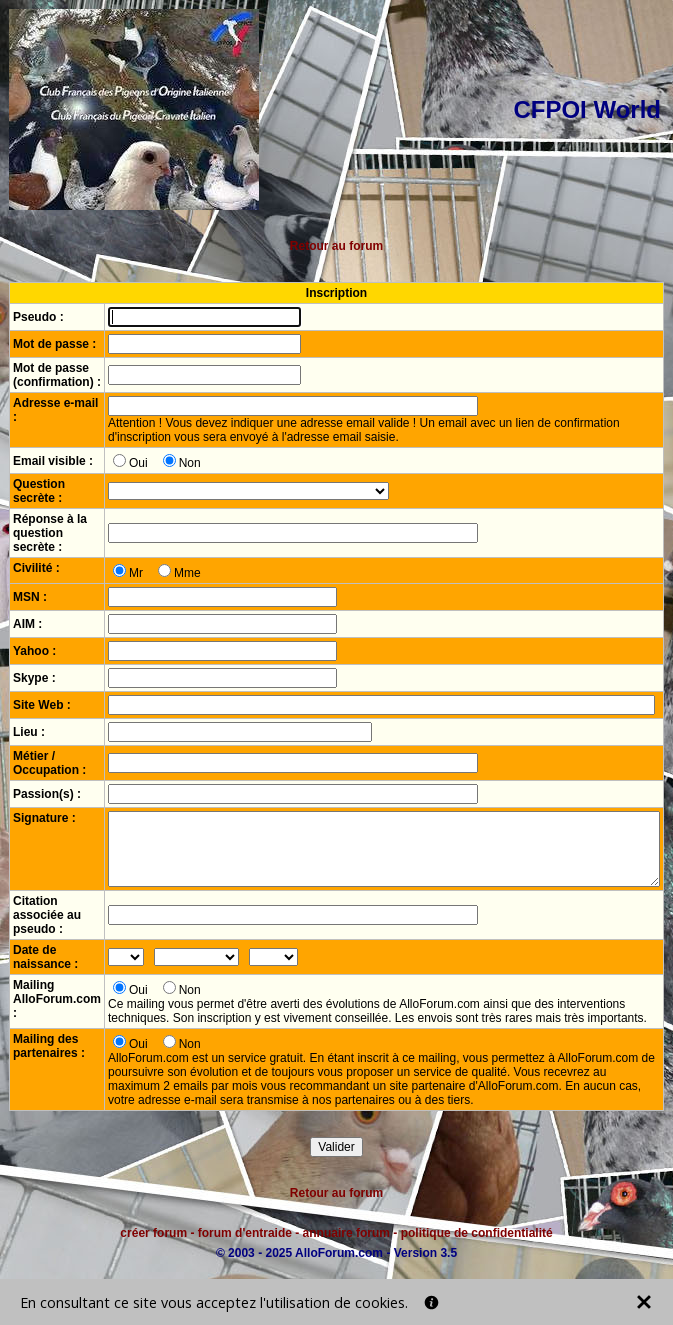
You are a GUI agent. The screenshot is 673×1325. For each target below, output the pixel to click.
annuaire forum (346, 1233)
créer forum (153, 1233)
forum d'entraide (245, 1233)
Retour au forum (336, 246)
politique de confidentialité (477, 1233)
